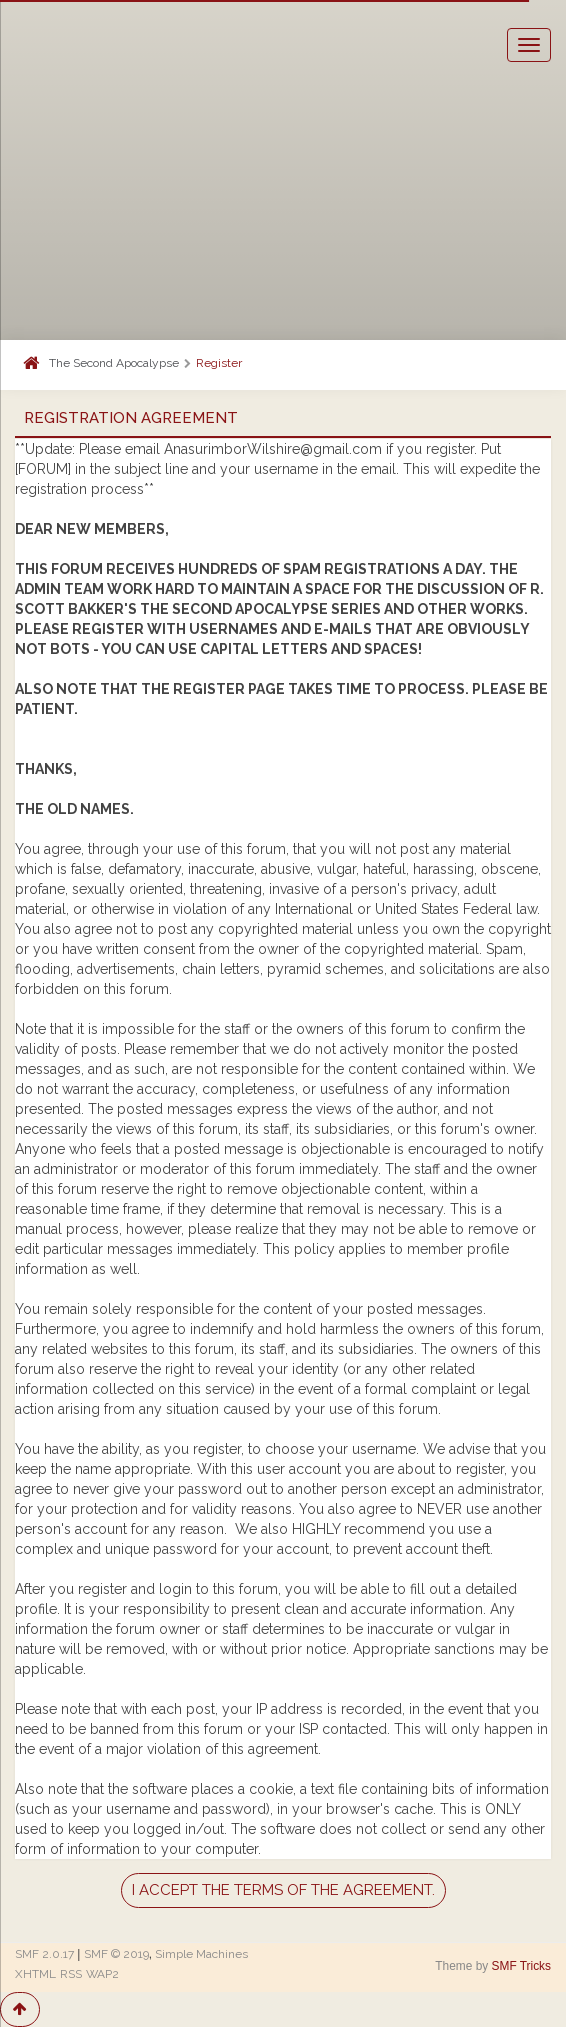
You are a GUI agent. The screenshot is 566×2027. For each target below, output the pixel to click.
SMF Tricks (521, 1966)
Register (219, 363)
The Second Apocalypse (114, 363)
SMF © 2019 (116, 1954)
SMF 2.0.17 (44, 1954)
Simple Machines (201, 1954)
